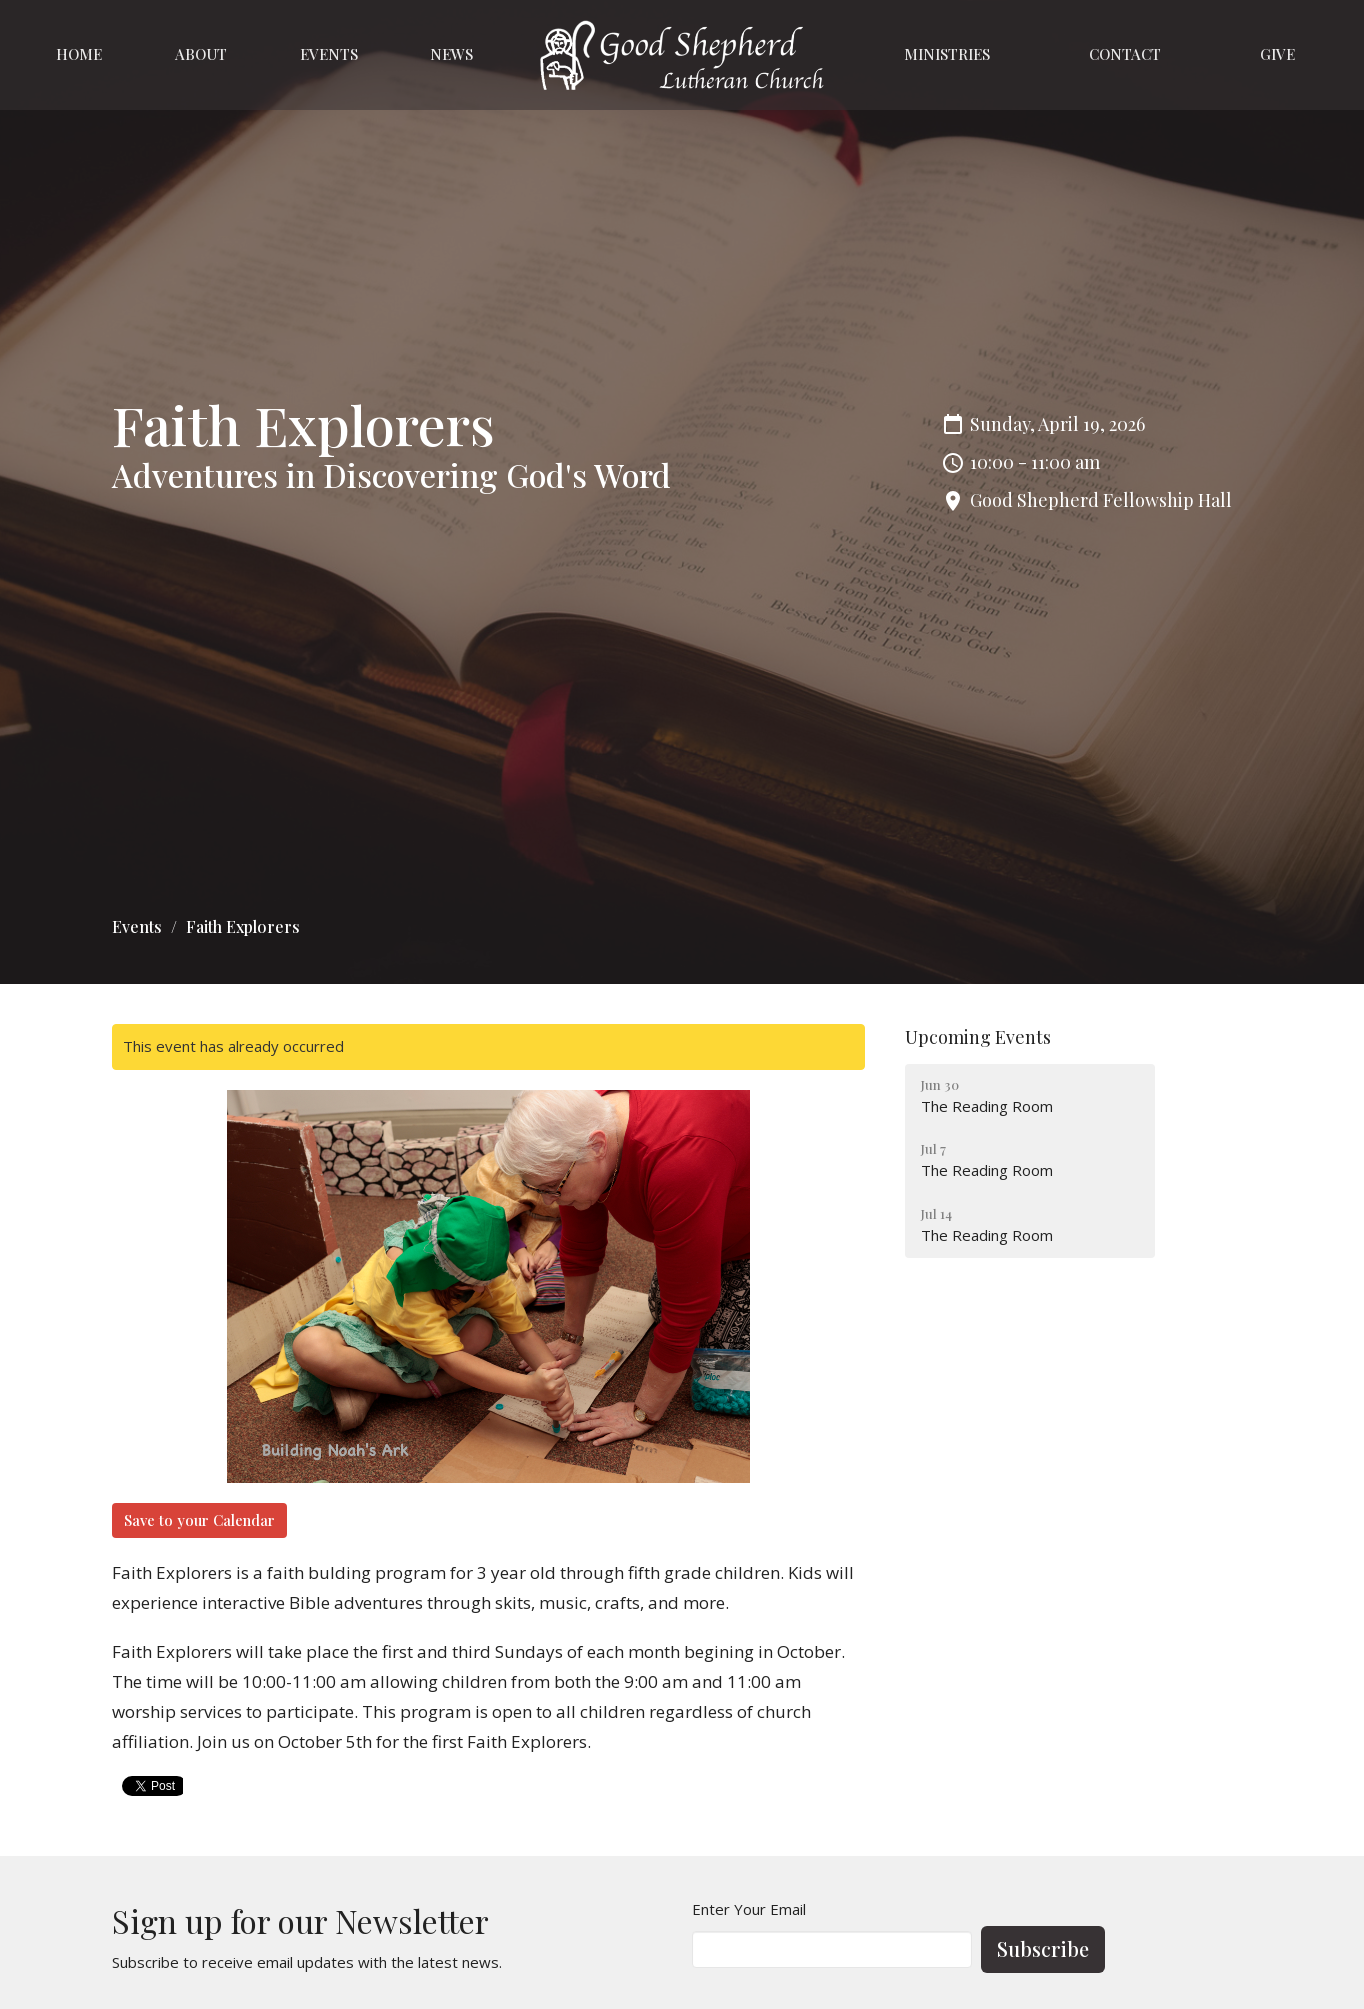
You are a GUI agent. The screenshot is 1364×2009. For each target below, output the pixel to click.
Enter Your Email (749, 1909)
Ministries (947, 54)
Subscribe (1043, 1948)
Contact (1125, 54)
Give (1277, 54)
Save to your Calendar (199, 1520)
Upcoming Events (978, 1037)
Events (329, 54)
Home (79, 54)
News (451, 54)
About (201, 54)
